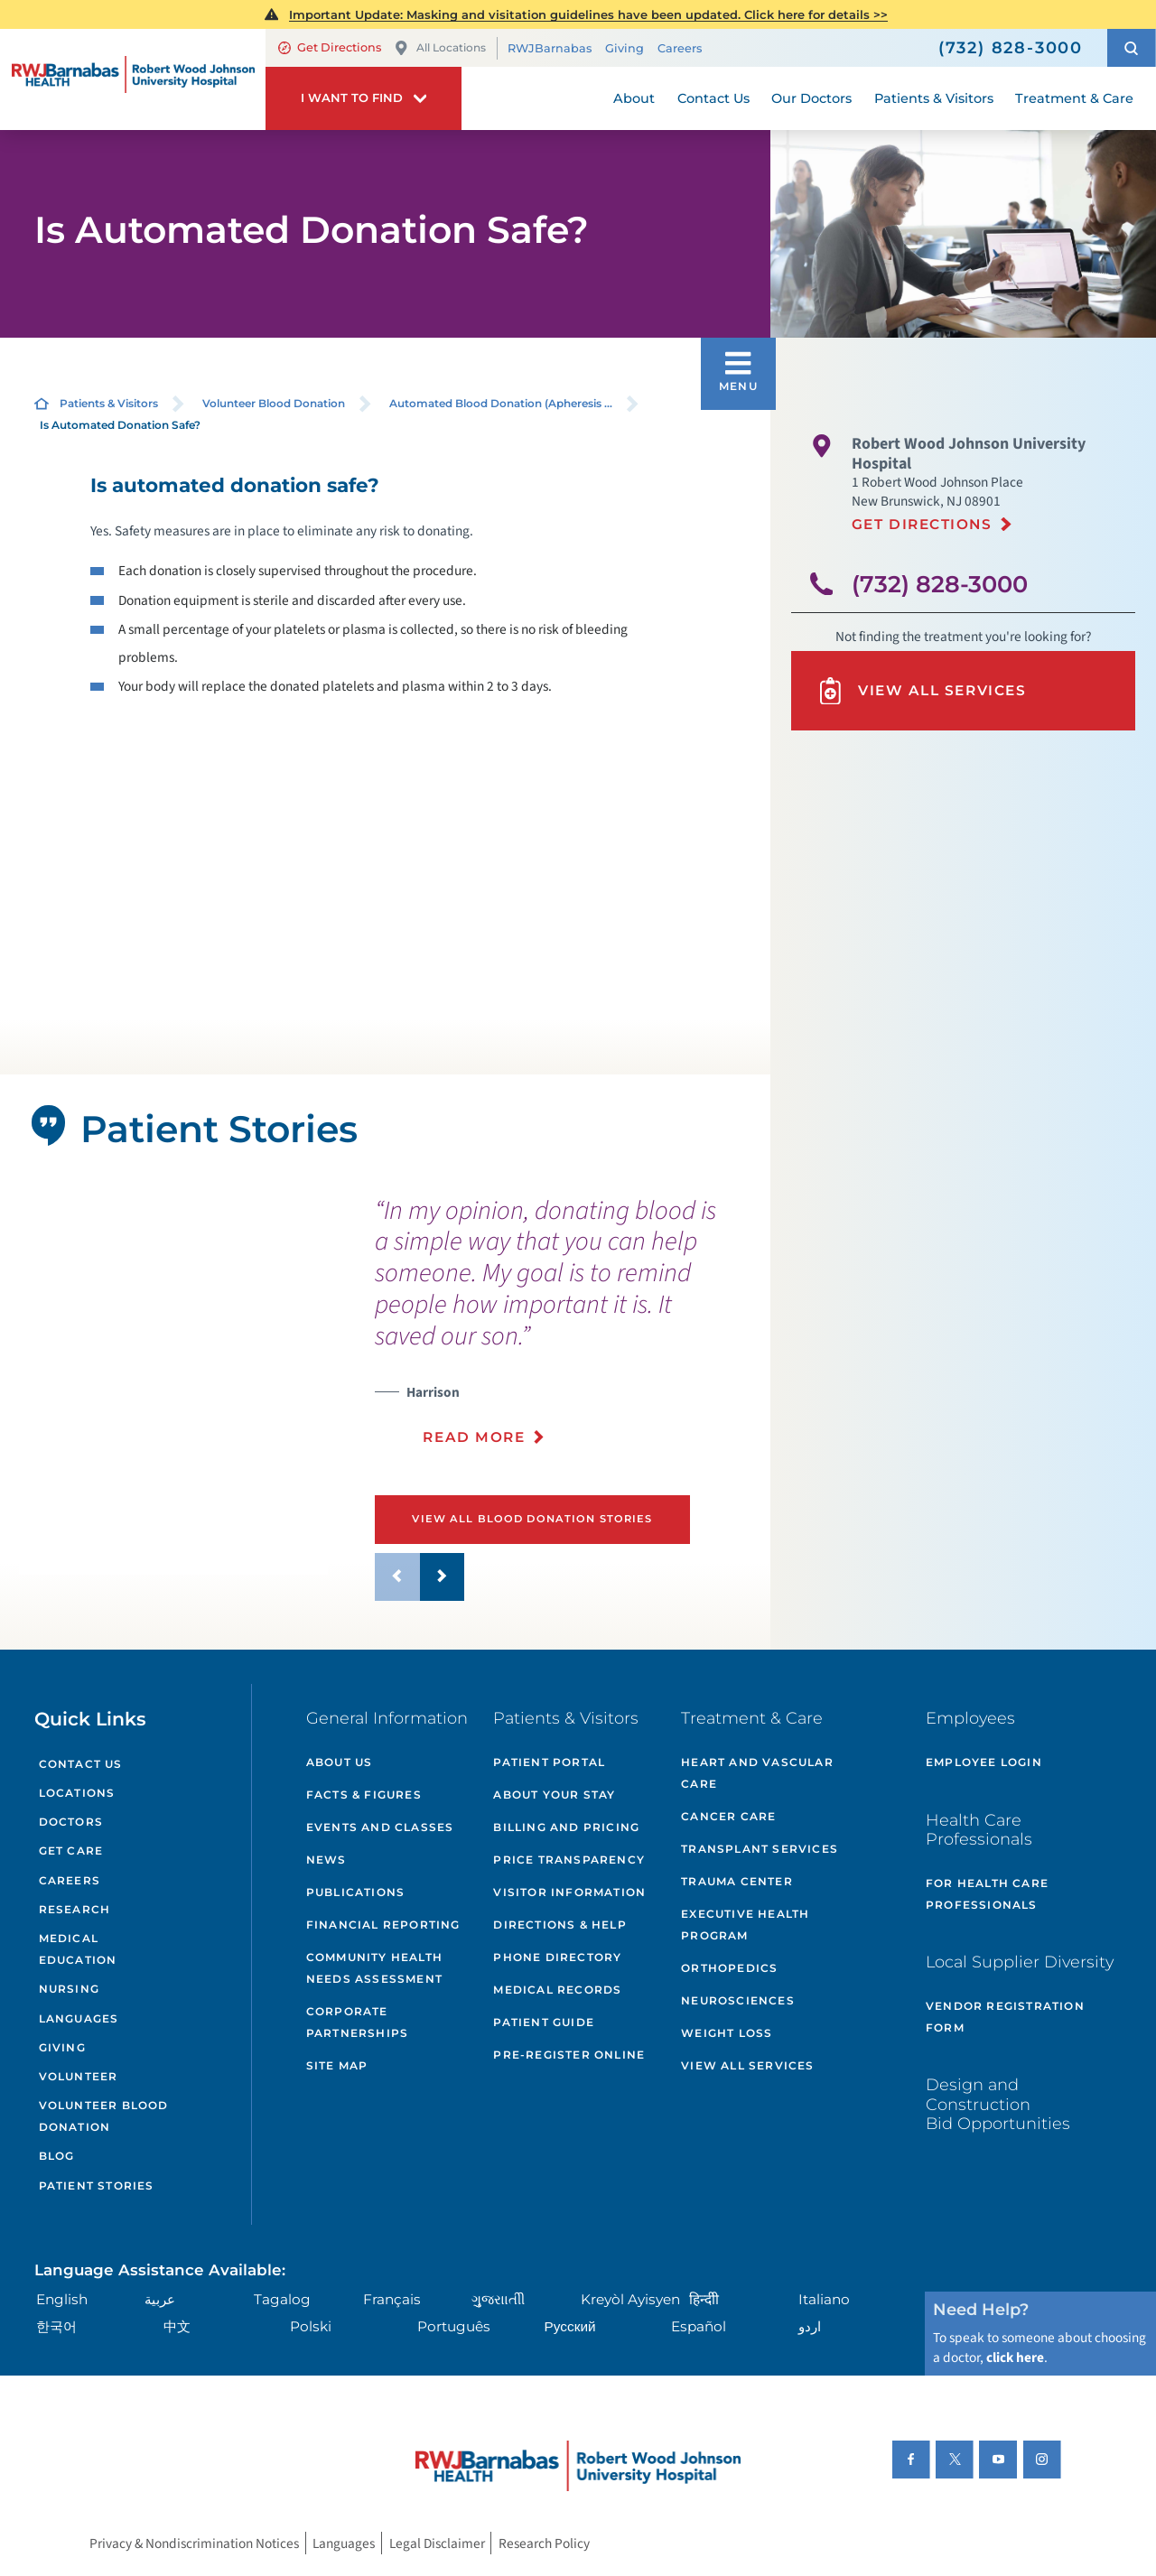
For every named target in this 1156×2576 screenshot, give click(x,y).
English (62, 2299)
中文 (177, 2326)
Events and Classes (380, 1827)
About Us (339, 1762)
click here (1015, 2357)
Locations (77, 1792)
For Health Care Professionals (987, 1893)
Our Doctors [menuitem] (811, 98)
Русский (570, 2326)
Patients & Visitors (109, 403)
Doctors (71, 1821)
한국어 (56, 2326)
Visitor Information (569, 1892)
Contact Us (81, 1764)
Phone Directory (557, 1957)
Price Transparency (569, 1859)
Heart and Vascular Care (757, 1772)
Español (698, 2326)
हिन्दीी (704, 2299)
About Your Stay (554, 1794)
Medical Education (78, 1949)
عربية (159, 2299)
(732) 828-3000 (940, 584)
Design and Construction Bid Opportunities (998, 2104)
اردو (809, 2326)
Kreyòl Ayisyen (630, 2299)
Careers (679, 48)
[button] (1131, 48)
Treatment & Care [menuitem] (1074, 98)
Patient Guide (543, 2022)
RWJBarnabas (550, 48)
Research (75, 1909)
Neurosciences (738, 2000)
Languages (79, 2018)
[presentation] (566, 1331)
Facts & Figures (364, 1794)
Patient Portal (549, 1762)
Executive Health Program (745, 1924)
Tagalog (282, 2299)
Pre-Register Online (569, 2054)
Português (453, 2326)
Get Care (71, 1850)
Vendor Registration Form (1005, 2016)
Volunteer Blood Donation (273, 403)
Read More (474, 1437)
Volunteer (78, 2076)
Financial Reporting (383, 1924)
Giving (624, 48)
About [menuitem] (634, 98)
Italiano (824, 2299)
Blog (57, 2155)
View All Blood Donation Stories (532, 1518)
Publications (355, 1892)
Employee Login (984, 1762)
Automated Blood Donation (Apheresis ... (500, 403)
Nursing (69, 1988)
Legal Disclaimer (437, 2543)
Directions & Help (559, 1924)
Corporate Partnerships (357, 2022)
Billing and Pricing (566, 1827)
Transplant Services (759, 1848)
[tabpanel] (173, 1408)
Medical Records (557, 1989)
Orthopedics (729, 1968)
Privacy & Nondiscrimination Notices (194, 2543)
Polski (310, 2326)
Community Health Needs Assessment (374, 1967)
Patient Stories (96, 2185)
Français (392, 2299)
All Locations (440, 48)
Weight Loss (726, 2033)
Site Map (337, 2065)
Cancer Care (728, 1816)
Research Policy (544, 2543)
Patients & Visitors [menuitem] (933, 98)
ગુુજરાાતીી (498, 2299)
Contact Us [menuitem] (713, 98)
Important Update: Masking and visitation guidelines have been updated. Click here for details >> (588, 14)
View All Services (921, 691)
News (326, 1859)
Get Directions (329, 47)
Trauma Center (737, 1881)
